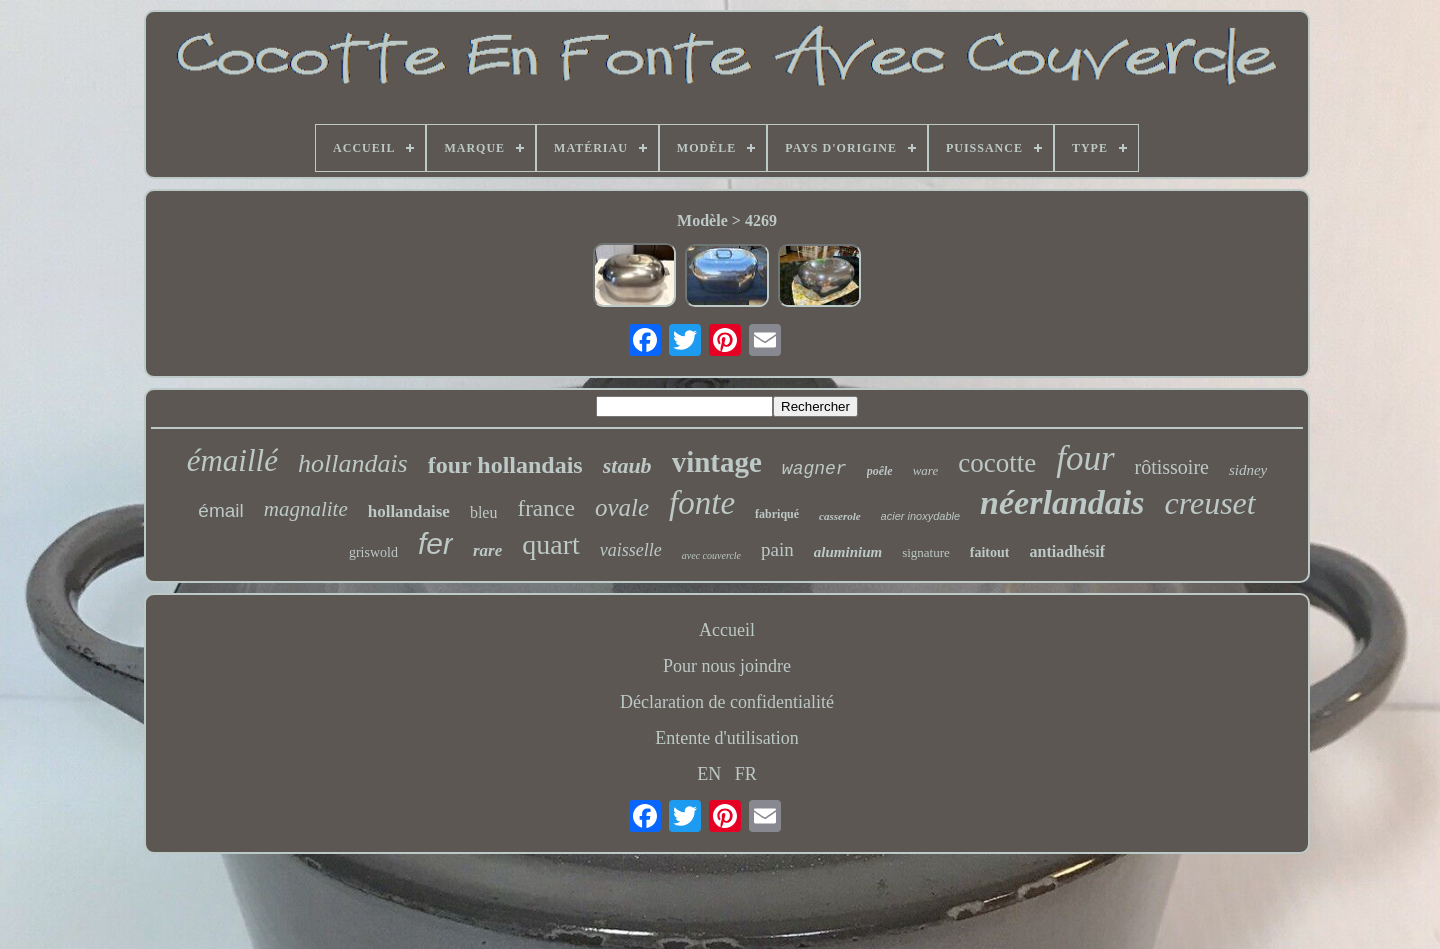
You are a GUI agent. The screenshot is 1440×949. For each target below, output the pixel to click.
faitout (990, 552)
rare (487, 550)
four (1085, 458)
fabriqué (777, 514)
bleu (484, 512)
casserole (840, 516)
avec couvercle (711, 555)
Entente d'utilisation (727, 738)
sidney (1248, 470)
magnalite (306, 509)
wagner (814, 469)
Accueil (727, 630)
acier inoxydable (921, 516)
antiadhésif (1067, 551)
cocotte (997, 463)
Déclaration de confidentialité (727, 702)
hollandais (353, 463)
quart (551, 544)
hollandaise (409, 511)
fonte (702, 503)
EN (709, 774)
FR (746, 774)
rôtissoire (1172, 467)
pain (777, 549)
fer (435, 543)
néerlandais (1062, 502)
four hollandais (505, 465)
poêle (880, 471)
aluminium (848, 552)
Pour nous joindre (727, 666)
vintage (717, 462)
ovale (622, 507)
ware (926, 470)
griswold (373, 552)
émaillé (232, 460)
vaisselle (631, 550)
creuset (1209, 503)
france (545, 508)
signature (926, 552)
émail (220, 510)
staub (627, 465)
